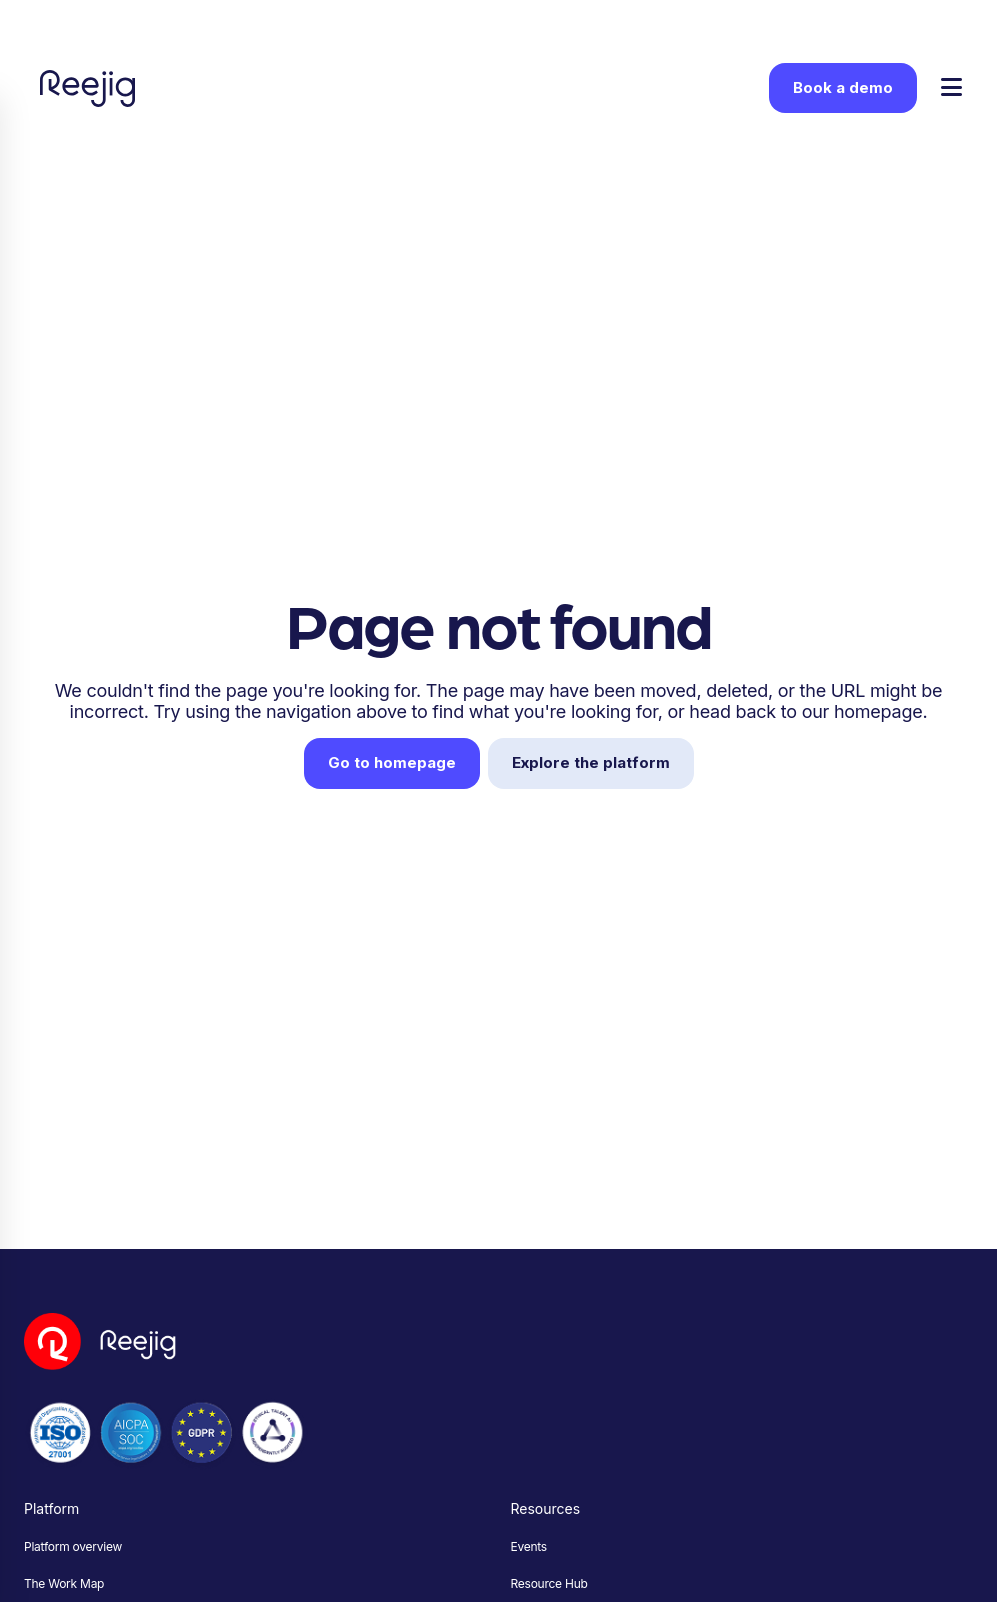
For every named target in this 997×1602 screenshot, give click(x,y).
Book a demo (843, 87)
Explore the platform (591, 762)
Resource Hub (549, 1583)
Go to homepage (392, 762)
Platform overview (73, 1546)
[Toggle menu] (951, 88)
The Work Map (64, 1583)
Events (529, 1546)
